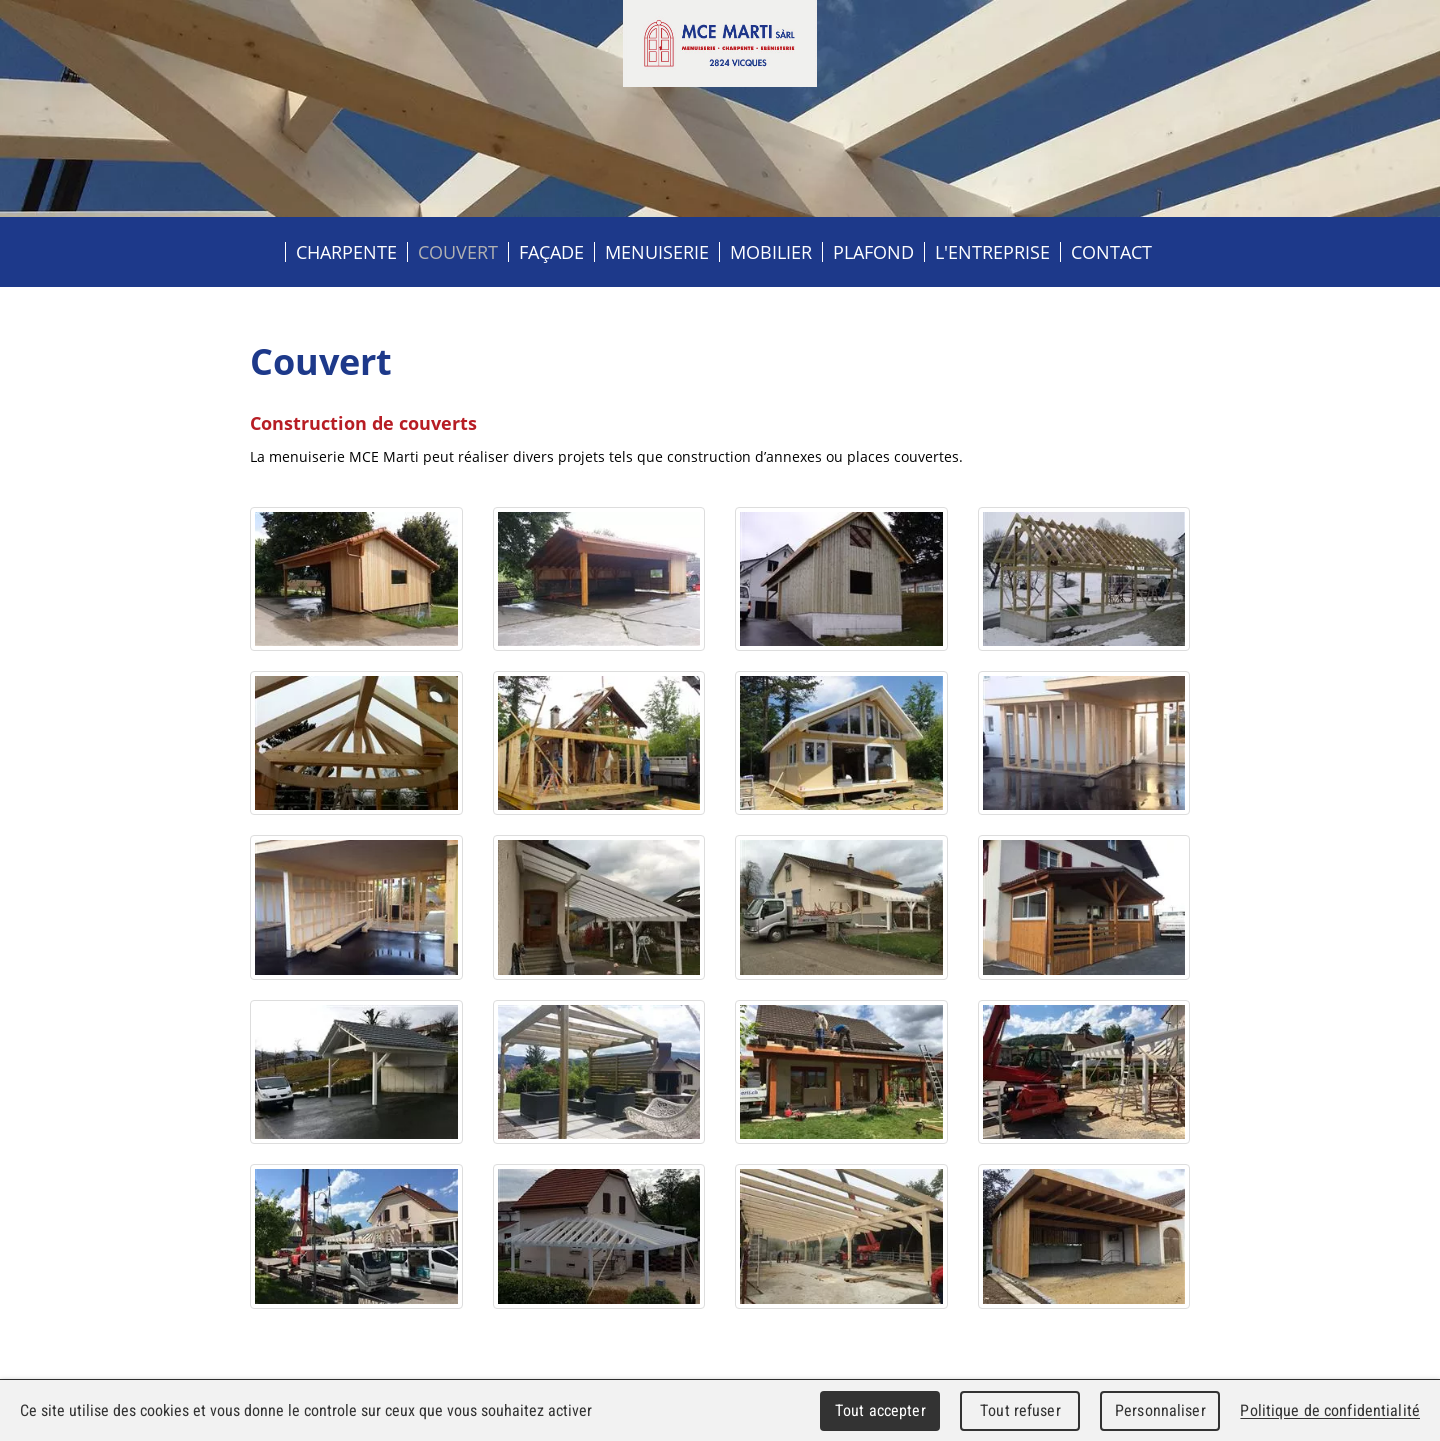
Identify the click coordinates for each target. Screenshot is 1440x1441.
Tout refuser (1020, 1410)
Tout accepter (880, 1410)
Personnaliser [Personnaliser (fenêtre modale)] (1160, 1410)
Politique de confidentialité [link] (1330, 1410)
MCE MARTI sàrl (720, 43)
